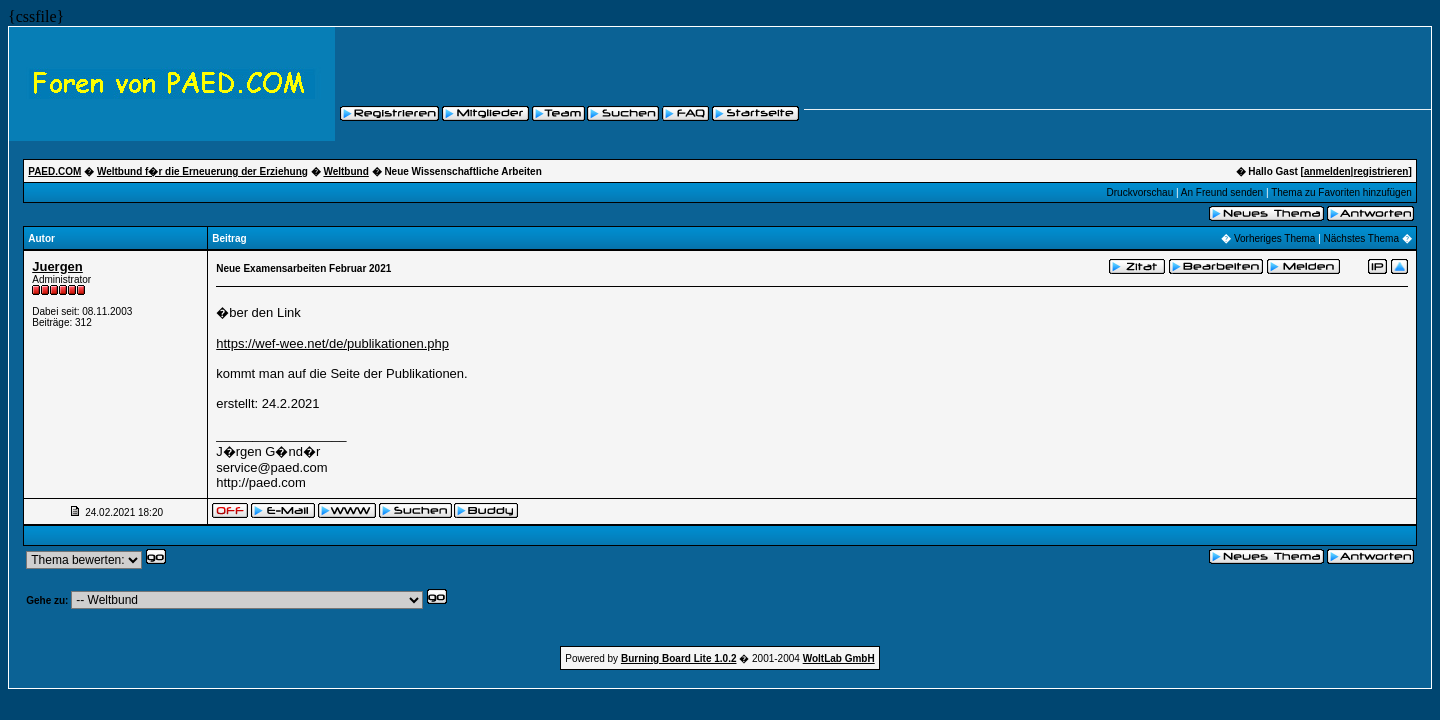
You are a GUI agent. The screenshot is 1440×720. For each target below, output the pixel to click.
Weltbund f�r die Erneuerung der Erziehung (202, 171)
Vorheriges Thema (1275, 238)
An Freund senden (1222, 192)
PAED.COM (54, 171)
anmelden (1327, 171)
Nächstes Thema (1361, 238)
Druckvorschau (1140, 192)
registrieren (1380, 171)
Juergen (57, 266)
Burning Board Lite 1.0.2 (679, 658)
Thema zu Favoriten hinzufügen (1341, 192)
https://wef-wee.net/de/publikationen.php (332, 343)
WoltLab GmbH (839, 658)
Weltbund (345, 171)
